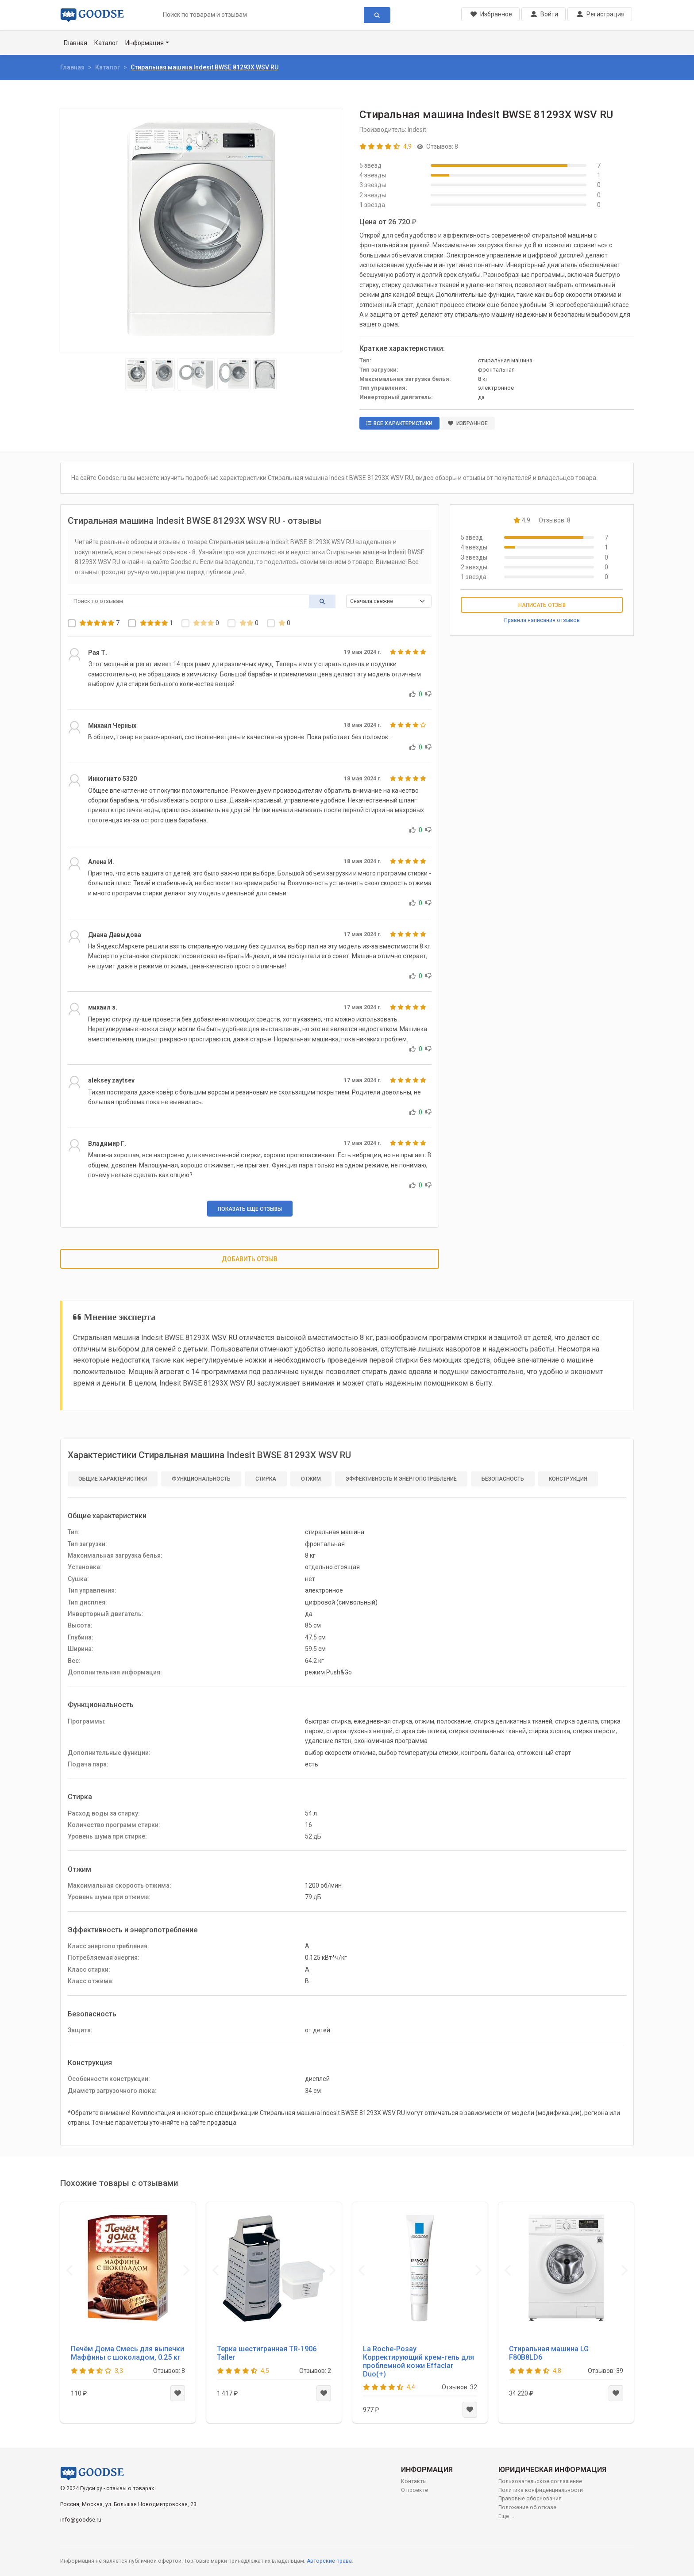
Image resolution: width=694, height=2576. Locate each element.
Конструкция (568, 1479)
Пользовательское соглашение (540, 2481)
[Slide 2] (162, 374)
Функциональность (201, 1479)
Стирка (265, 1479)
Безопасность (503, 1479)
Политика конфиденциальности (540, 2490)
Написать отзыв (542, 605)
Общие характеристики (112, 1479)
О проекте (414, 2490)
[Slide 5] (265, 374)
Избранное (468, 423)
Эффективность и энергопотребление (401, 1479)
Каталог (106, 42)
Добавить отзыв (250, 1259)
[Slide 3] (196, 374)
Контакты (414, 2481)
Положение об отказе (527, 2507)
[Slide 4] (234, 374)
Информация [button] (144, 42)
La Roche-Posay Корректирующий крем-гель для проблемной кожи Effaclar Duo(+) (418, 2362)
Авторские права (329, 2561)
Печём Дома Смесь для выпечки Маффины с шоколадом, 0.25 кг (127, 2353)
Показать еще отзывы (250, 1209)
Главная (75, 42)
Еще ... (506, 2516)
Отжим (311, 1479)
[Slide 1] (137, 374)
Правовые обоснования (530, 2498)
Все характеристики (399, 423)
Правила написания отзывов (542, 620)
